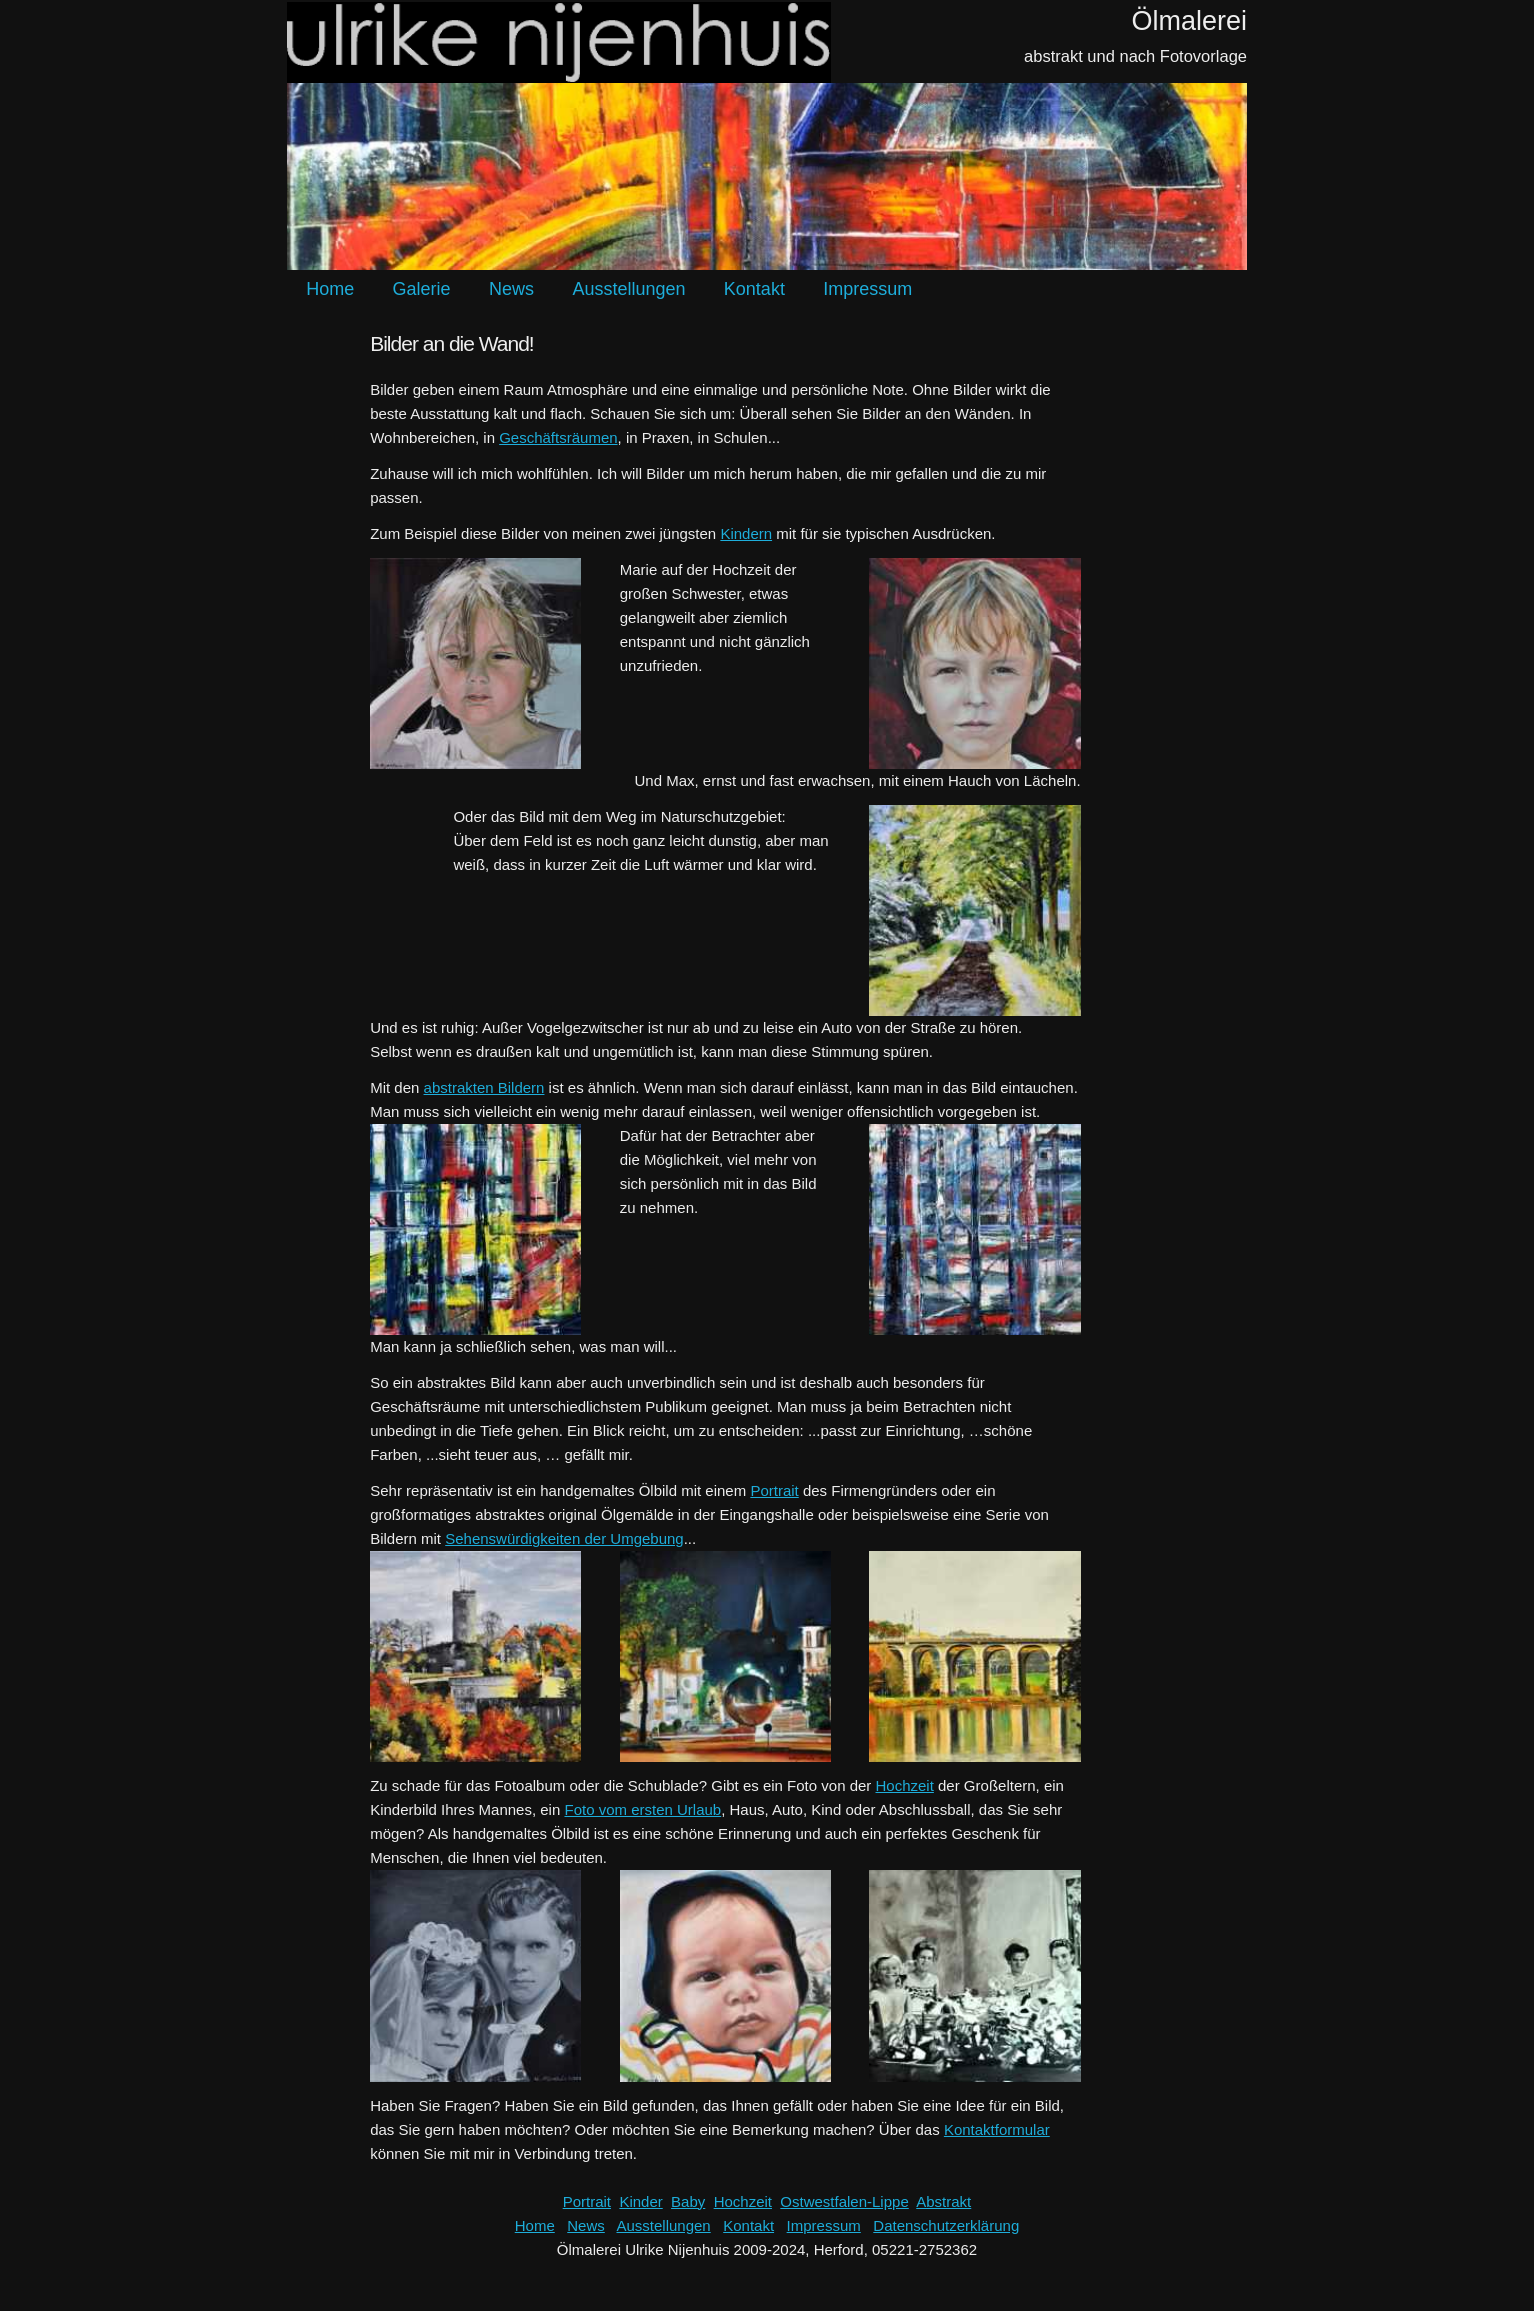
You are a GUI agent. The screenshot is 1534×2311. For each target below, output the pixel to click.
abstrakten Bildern (484, 1087)
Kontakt (754, 289)
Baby (688, 2201)
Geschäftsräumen (558, 437)
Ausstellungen (628, 289)
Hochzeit (905, 1785)
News (511, 289)
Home (330, 289)
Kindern (746, 533)
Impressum (867, 289)
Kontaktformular (997, 2129)
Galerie (422, 289)
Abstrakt (943, 2201)
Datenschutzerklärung (946, 2225)
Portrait (774, 1490)
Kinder (640, 2201)
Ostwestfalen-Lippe (844, 2201)
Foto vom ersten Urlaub (642, 1809)
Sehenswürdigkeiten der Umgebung (564, 1538)
